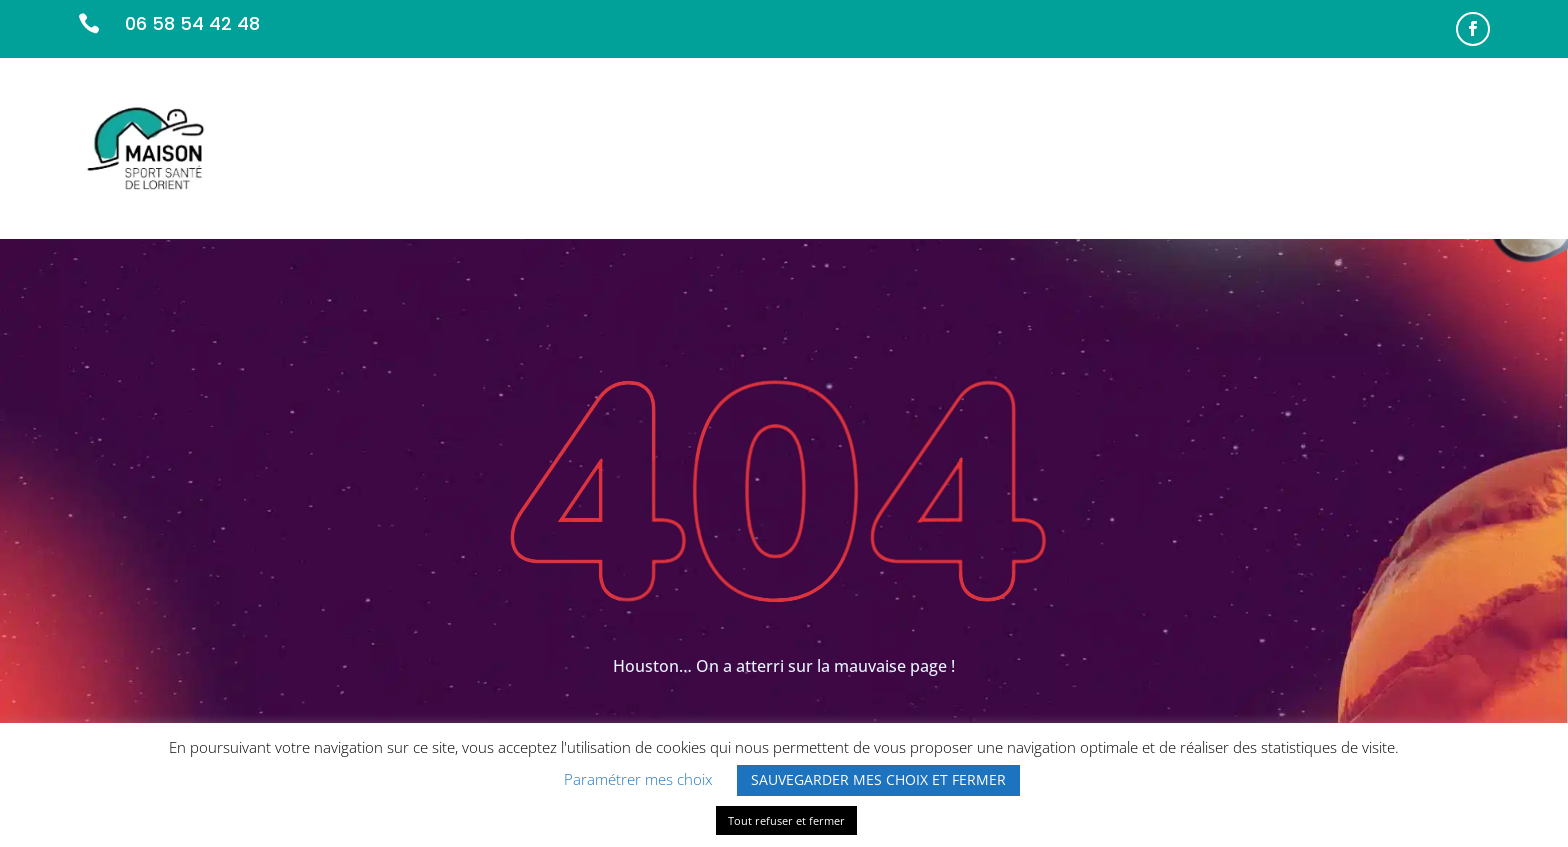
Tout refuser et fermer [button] (786, 820)
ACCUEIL (880, 147)
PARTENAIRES (1195, 147)
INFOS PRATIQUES (1329, 147)
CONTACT (1452, 147)
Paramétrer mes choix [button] (638, 779)
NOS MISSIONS (987, 147)
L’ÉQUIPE (1094, 147)
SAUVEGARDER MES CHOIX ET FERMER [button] (878, 779)
